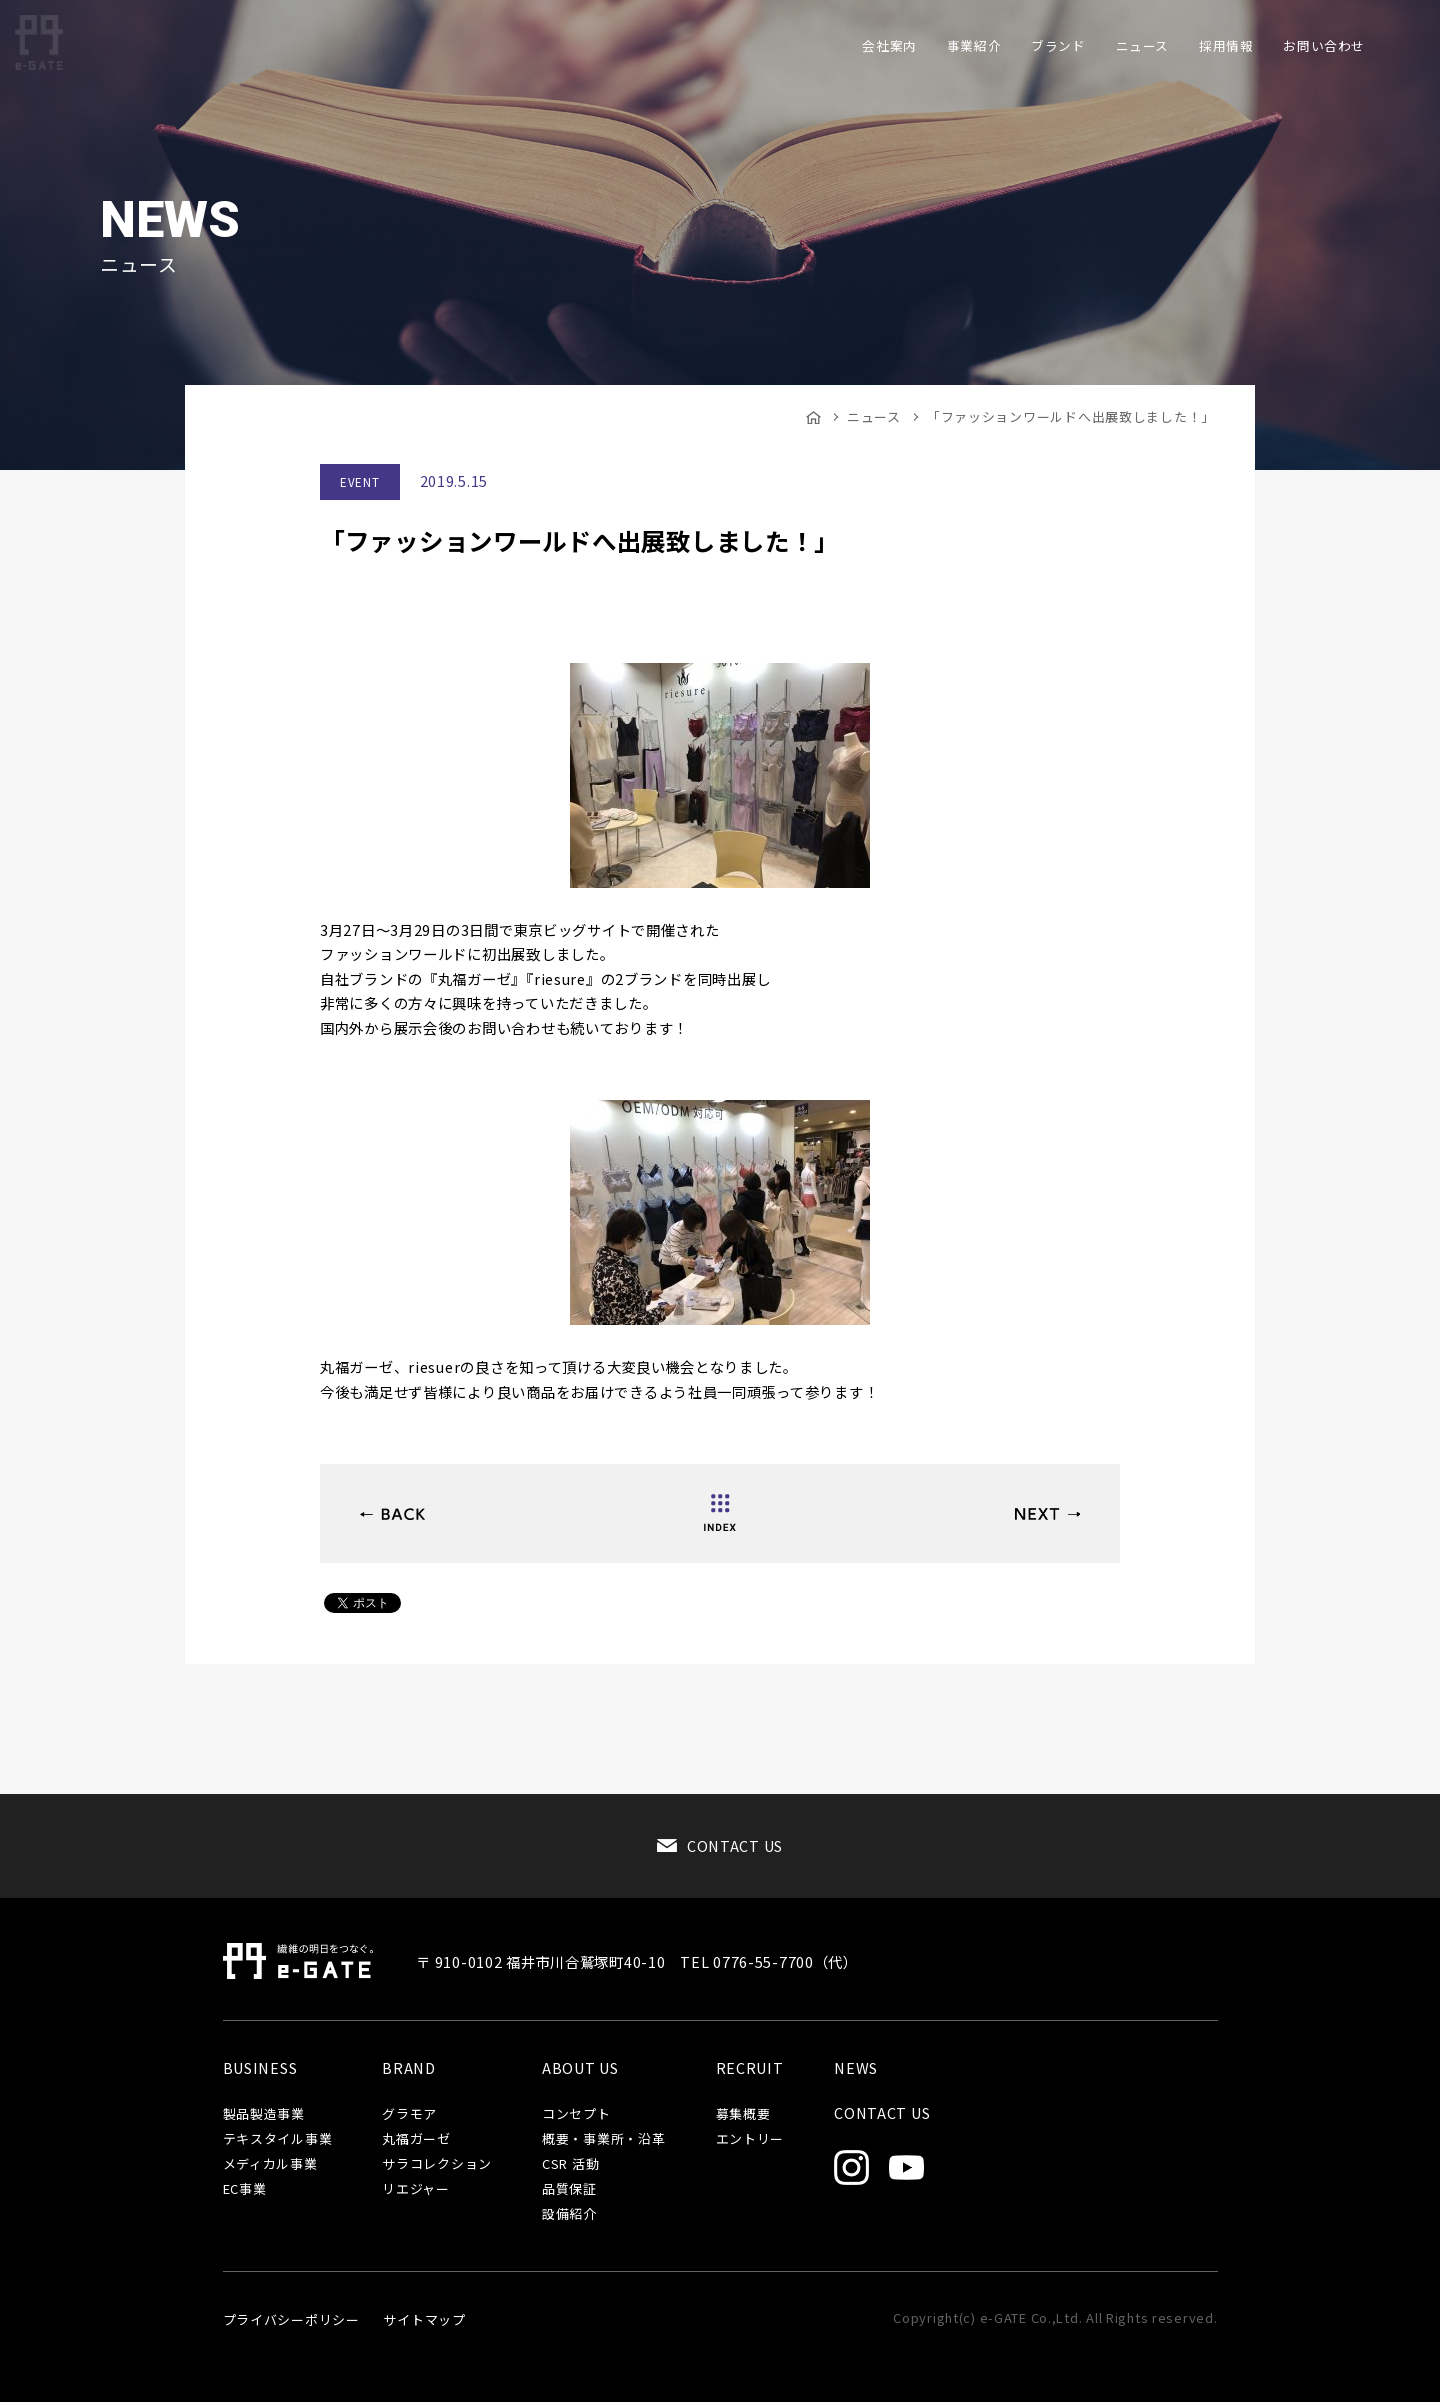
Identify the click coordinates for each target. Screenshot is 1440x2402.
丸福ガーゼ (416, 2139)
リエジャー (416, 2189)
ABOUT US (580, 2068)
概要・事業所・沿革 (603, 2139)
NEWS (856, 2068)
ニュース (874, 416)
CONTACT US (735, 1845)
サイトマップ (424, 2319)
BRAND (409, 2068)
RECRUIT (750, 2068)
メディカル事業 (270, 2164)
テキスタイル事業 (278, 2139)
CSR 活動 (570, 2164)
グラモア (409, 2114)
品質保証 (569, 2189)
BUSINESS (260, 2068)
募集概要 (743, 2114)
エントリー (750, 2139)
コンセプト (576, 2114)
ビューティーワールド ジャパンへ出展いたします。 (392, 1514)
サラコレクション (437, 2164)
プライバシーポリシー (291, 2319)
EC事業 (245, 2189)
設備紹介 (569, 2214)
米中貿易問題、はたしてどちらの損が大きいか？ (1047, 1514)
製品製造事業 (264, 2114)
